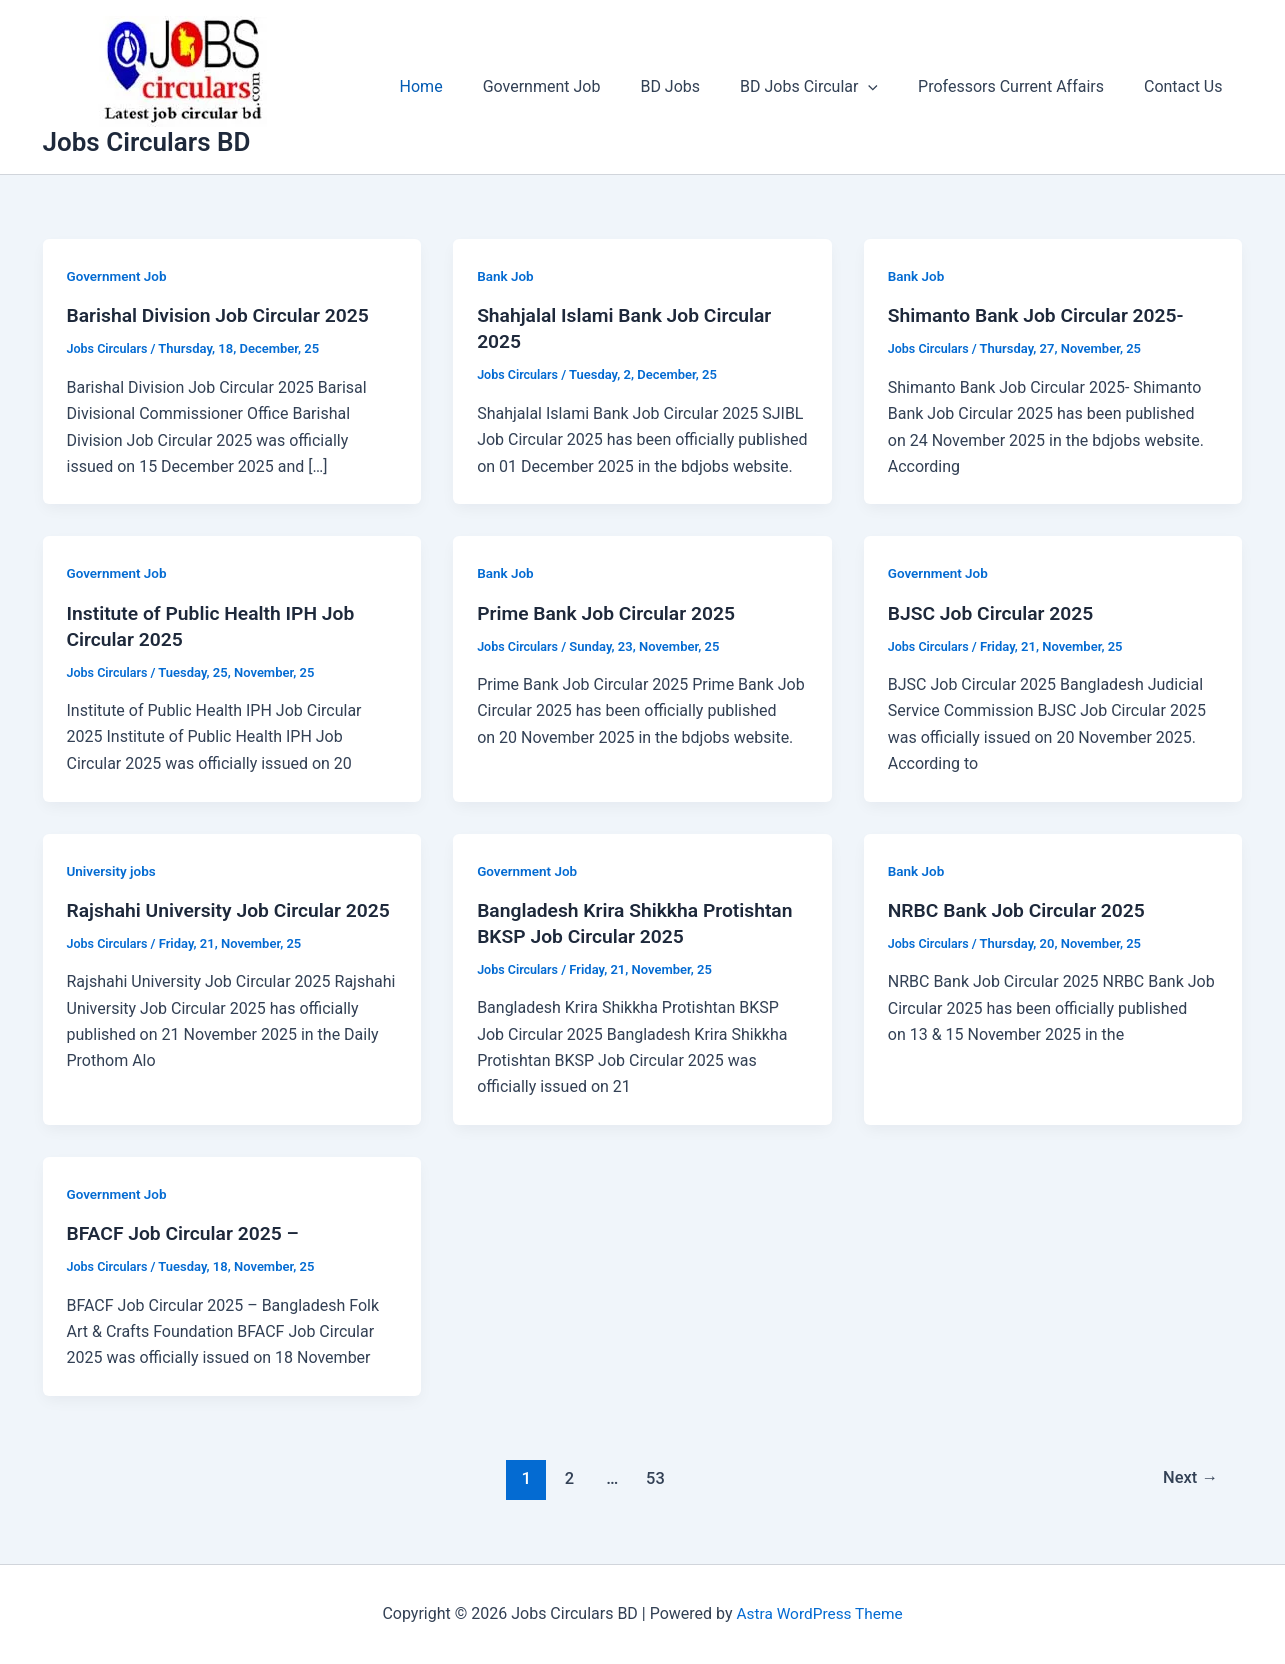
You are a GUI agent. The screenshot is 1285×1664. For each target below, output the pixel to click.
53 (653, 1478)
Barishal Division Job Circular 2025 (224, 315)
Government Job (578, 86)
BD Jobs (698, 86)
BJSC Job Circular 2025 (994, 613)
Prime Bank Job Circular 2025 (611, 613)
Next (1188, 1478)
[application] (888, 87)
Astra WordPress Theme (819, 1613)
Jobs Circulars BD (147, 142)
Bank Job (506, 276)
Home (465, 86)
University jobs (113, 871)
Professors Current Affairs (1023, 86)
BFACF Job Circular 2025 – (187, 1233)
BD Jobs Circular (829, 87)
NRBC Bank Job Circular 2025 (1021, 910)
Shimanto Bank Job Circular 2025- (1041, 315)
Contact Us (1187, 86)
